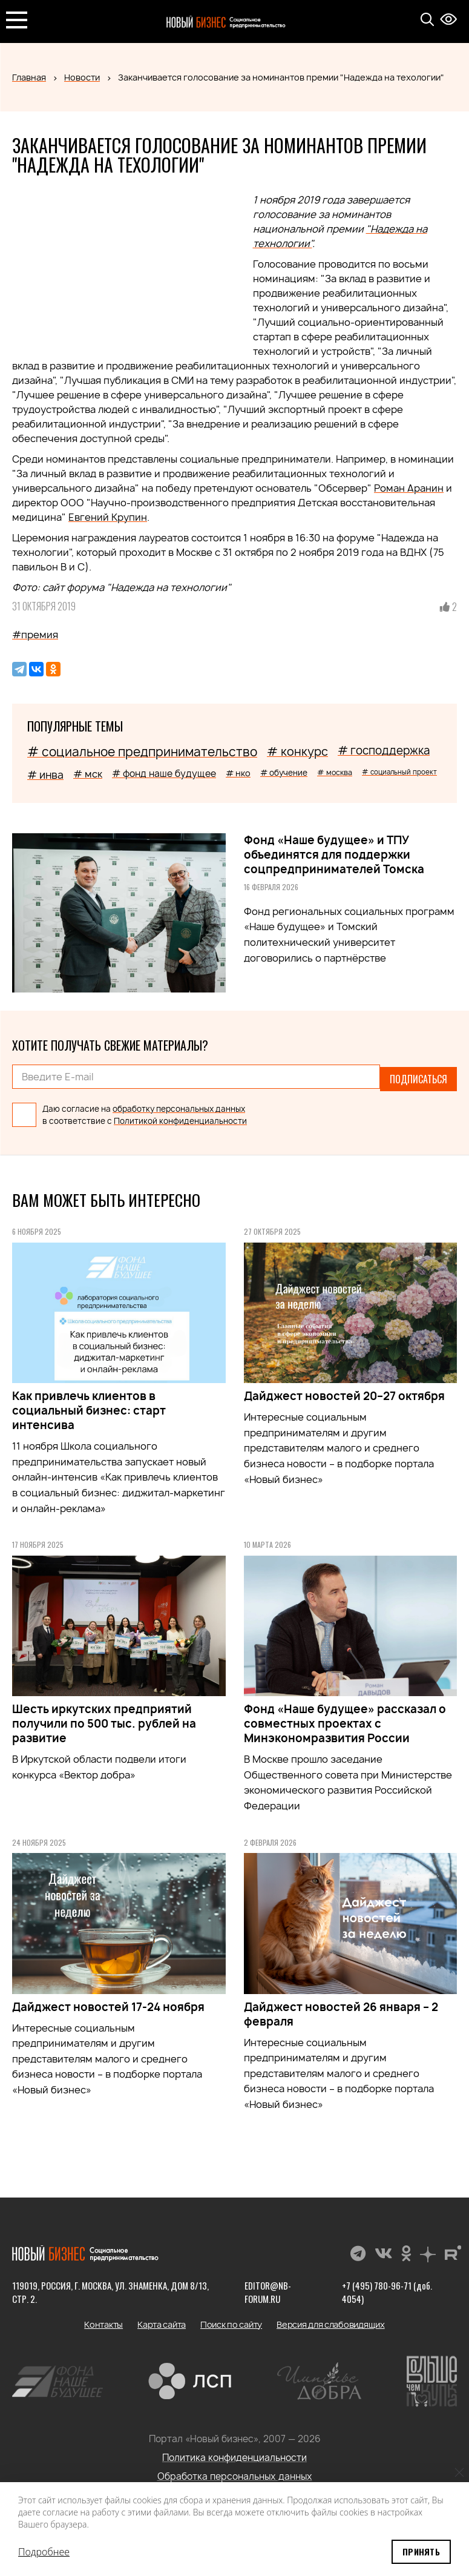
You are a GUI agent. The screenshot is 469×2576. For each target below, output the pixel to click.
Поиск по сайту (231, 2319)
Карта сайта (161, 2319)
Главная (29, 77)
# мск (87, 774)
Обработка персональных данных (234, 2471)
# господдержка (384, 750)
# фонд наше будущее (164, 773)
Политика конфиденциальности (234, 2452)
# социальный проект (399, 771)
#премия (35, 634)
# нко (238, 773)
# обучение (283, 772)
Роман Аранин (409, 488)
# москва (334, 772)
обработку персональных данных (179, 1103)
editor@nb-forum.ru (267, 2287)
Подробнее (44, 2552)
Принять (421, 2551)
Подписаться (418, 1076)
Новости (82, 77)
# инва (45, 775)
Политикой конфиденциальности (180, 1116)
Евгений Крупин (107, 517)
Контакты (103, 2319)
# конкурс (297, 751)
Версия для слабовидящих (331, 2319)
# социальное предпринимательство (142, 752)
